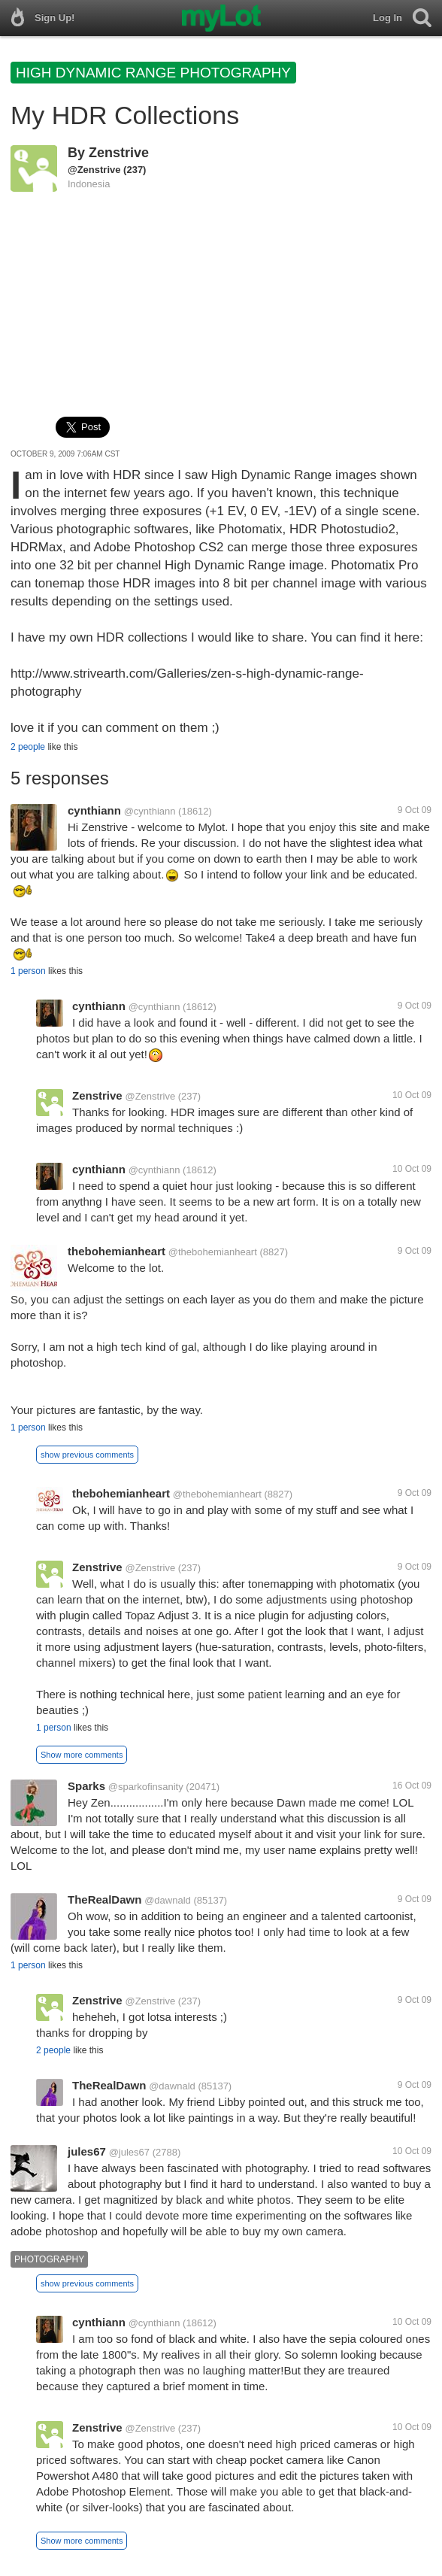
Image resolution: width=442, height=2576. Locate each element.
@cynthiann (150, 811)
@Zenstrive (94, 169)
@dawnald (167, 1900)
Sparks (86, 1786)
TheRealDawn (104, 1899)
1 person (28, 971)
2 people (28, 747)
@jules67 (129, 2152)
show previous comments (87, 1454)
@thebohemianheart (212, 1252)
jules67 (87, 2151)
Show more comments (82, 1754)
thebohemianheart (116, 1251)
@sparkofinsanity (145, 1786)
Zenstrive (119, 152)
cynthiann (94, 810)
